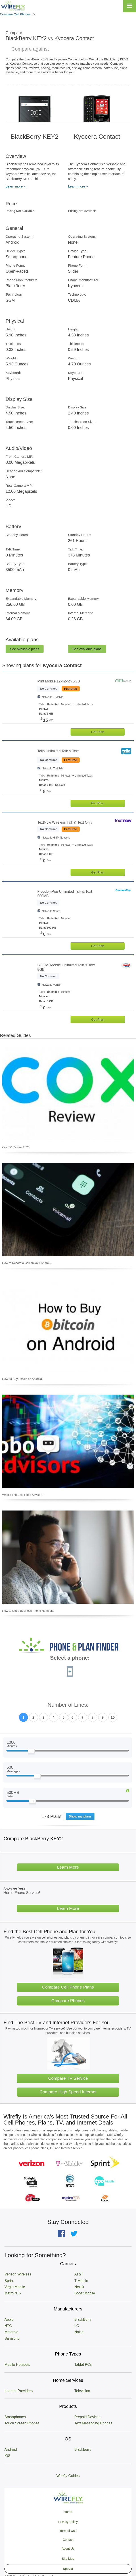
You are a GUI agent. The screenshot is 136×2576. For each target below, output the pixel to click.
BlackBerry (83, 2319)
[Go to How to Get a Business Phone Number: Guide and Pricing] (68, 1557)
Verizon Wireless (17, 2274)
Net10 (79, 2287)
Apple (9, 2319)
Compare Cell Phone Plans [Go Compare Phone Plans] (68, 1987)
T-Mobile (81, 2281)
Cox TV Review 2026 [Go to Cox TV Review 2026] (15, 1147)
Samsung (12, 2338)
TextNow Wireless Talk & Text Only (64, 822)
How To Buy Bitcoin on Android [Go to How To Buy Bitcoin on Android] (22, 1379)
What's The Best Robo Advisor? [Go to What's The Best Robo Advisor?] (22, 1494)
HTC (8, 2326)
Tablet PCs (83, 2364)
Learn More (68, 1867)
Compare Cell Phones (15, 14)
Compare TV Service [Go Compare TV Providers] (68, 2078)
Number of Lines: (68, 1705)
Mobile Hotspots (17, 2364)
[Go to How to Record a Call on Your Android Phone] (68, 1209)
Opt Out (68, 2568)
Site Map (68, 2558)
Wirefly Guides (68, 2476)
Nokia (79, 2332)
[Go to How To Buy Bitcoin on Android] (68, 1325)
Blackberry (82, 2449)
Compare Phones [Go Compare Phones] (68, 2000)
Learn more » (15, 186)
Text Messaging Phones (93, 2423)
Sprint (9, 2281)
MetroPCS (12, 2293)
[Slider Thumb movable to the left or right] (31, 1752)
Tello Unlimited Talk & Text (58, 751)
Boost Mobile (84, 2293)
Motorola (11, 2332)
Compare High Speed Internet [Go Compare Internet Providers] (68, 2092)
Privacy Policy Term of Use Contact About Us (68, 2535)
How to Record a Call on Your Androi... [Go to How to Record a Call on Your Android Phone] (27, 1263)
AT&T (78, 2274)
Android (10, 2449)
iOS (7, 2456)
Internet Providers (18, 2391)
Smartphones (15, 2417)
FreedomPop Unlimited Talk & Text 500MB (64, 894)
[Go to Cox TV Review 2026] (68, 1093)
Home (68, 2512)
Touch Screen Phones (22, 2423)
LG (76, 2326)
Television (82, 2391)
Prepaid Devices (87, 2417)
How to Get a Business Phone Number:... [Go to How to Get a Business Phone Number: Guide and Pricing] (28, 1610)
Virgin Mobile (14, 2287)
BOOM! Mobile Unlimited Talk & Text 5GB (66, 967)
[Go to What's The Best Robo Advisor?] (68, 1441)
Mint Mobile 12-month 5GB (58, 681)
